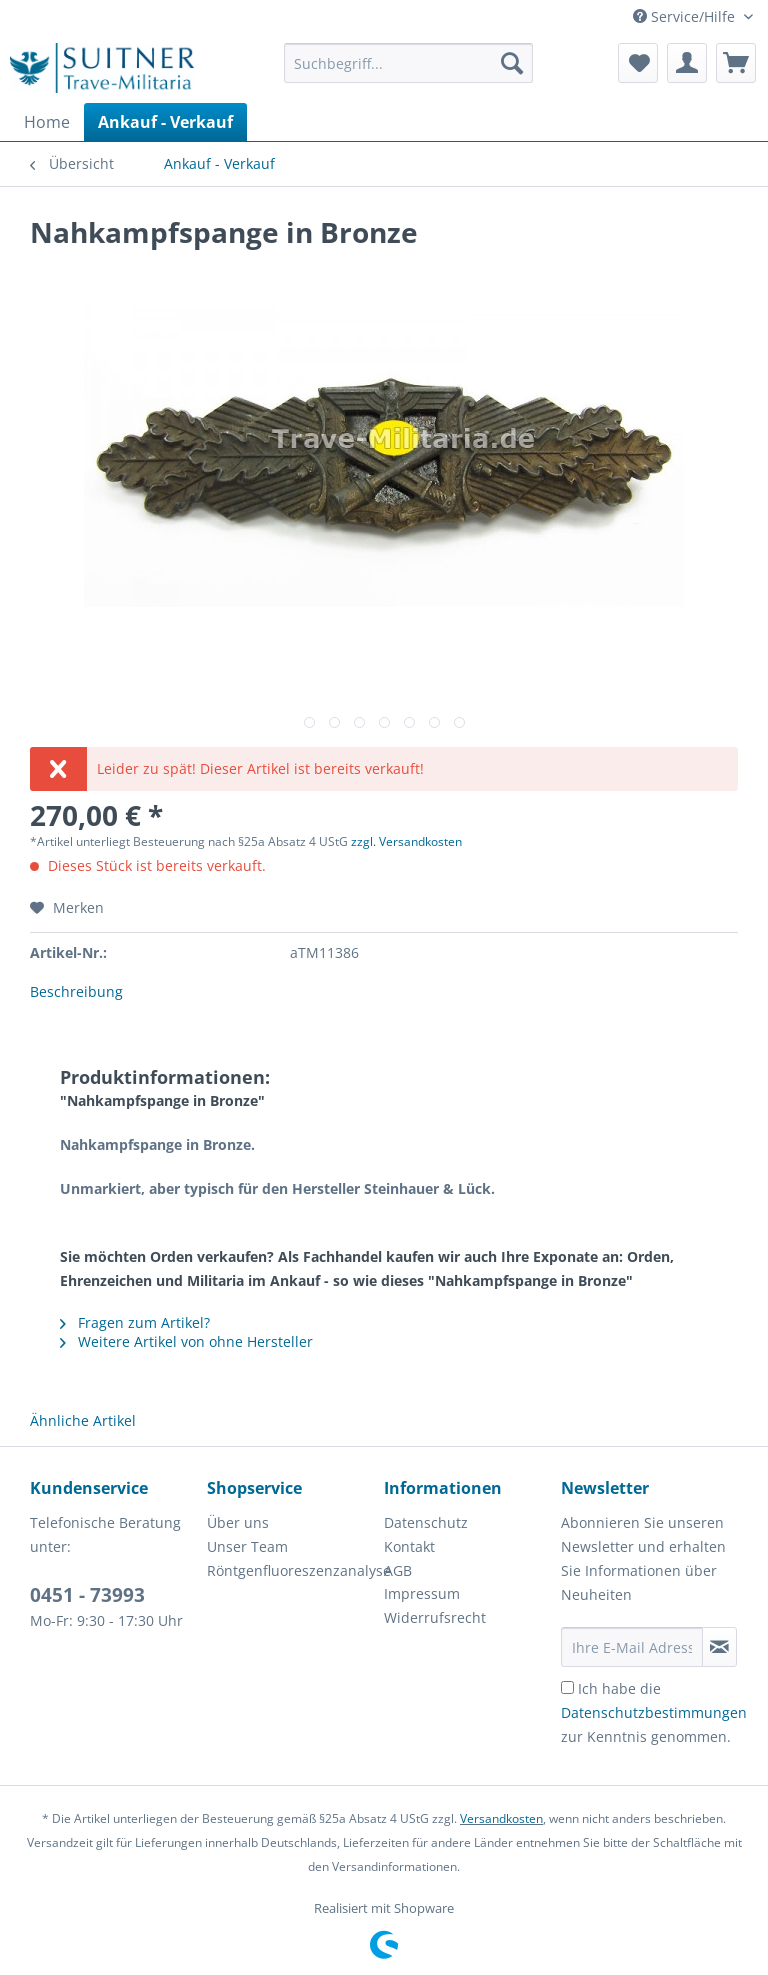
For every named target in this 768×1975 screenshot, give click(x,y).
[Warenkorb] (736, 63)
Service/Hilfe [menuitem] (686, 16)
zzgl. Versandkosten (406, 841)
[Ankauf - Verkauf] (165, 122)
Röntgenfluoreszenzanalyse (290, 1570)
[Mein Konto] (687, 63)
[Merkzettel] (638, 63)
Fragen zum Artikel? (135, 1322)
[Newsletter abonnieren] (719, 1647)
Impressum (422, 1593)
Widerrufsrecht (435, 1617)
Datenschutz (426, 1522)
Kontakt (409, 1546)
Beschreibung (76, 991)
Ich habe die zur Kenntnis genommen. (654, 1712)
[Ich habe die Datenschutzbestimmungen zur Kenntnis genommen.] (567, 1687)
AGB (398, 1570)
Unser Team (247, 1546)
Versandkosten (501, 1818)
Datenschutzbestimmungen (654, 1712)
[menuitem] (409, 72)
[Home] (47, 122)
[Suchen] (512, 63)
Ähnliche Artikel (83, 1420)
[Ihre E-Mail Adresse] (632, 1647)
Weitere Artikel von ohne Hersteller (186, 1341)
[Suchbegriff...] (409, 63)
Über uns (238, 1522)
